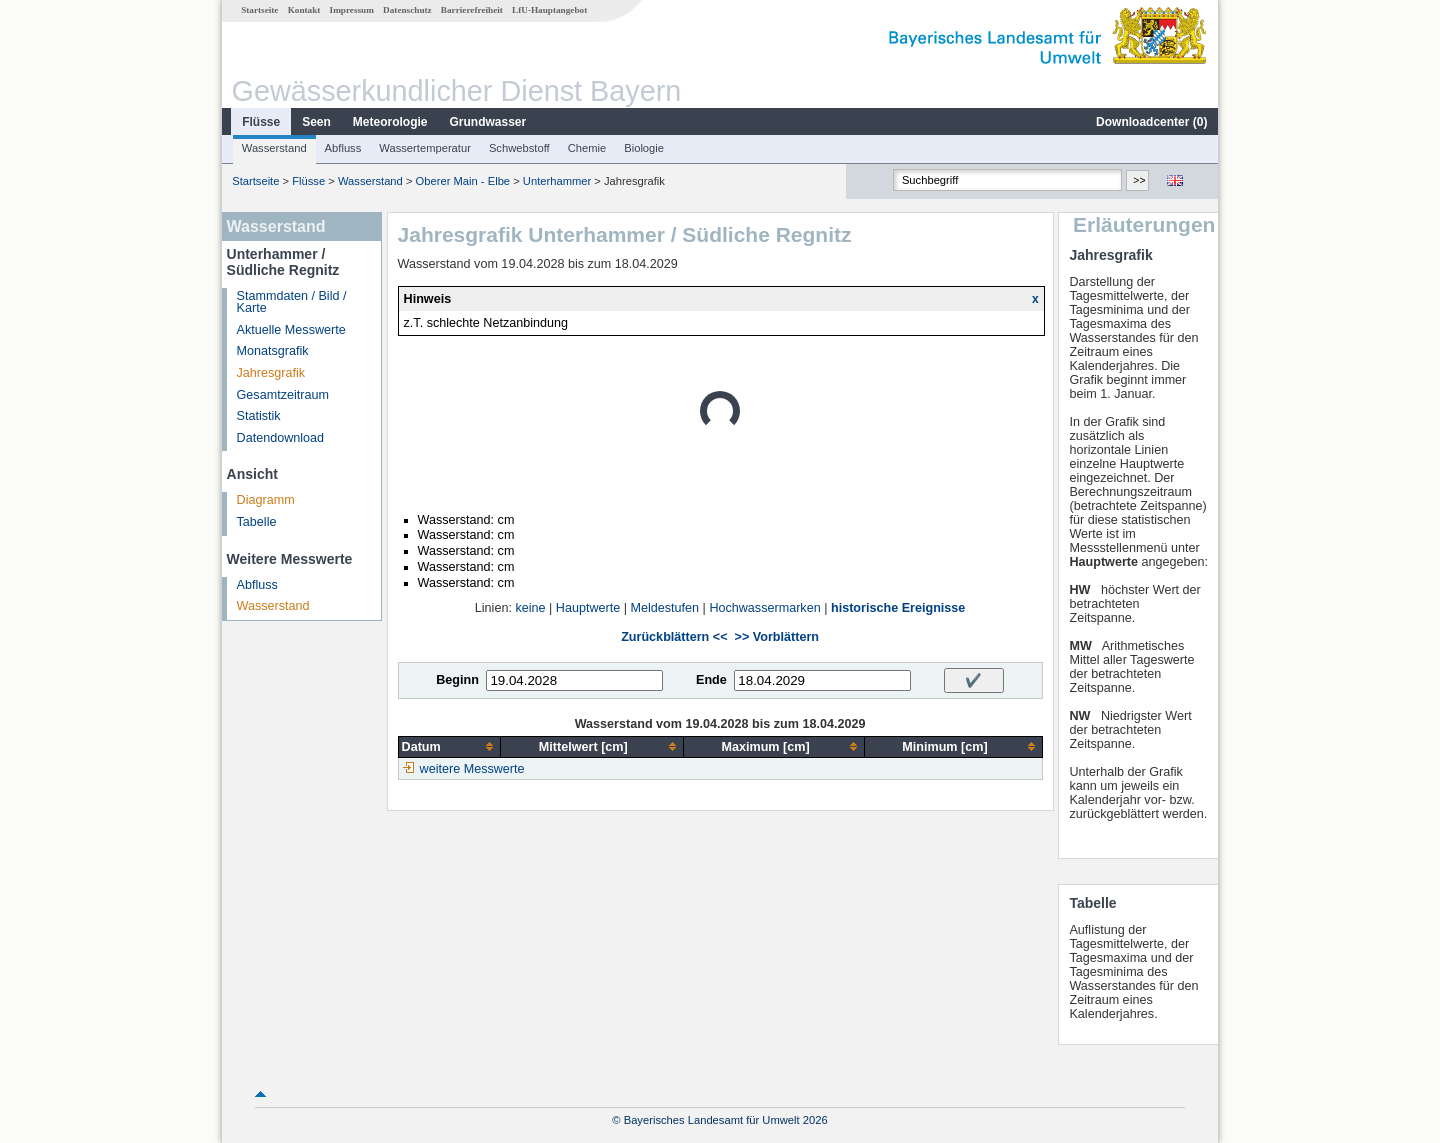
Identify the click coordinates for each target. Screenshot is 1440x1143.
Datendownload (281, 438)
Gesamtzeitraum (283, 395)
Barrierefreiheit (472, 10)
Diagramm (266, 500)
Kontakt (304, 10)
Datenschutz (407, 10)
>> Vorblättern (777, 637)
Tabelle (257, 522)
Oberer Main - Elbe (463, 181)
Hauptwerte (588, 608)
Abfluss (343, 148)
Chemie (587, 148)
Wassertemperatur (425, 148)
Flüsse (261, 122)
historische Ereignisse (898, 608)
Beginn (457, 680)
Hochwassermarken (764, 608)
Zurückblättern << (674, 637)
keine (530, 608)
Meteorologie (390, 122)
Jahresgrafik (271, 373)
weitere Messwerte (472, 769)
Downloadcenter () (1151, 122)
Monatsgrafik (273, 351)
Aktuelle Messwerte (291, 330)
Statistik (259, 416)
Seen (316, 122)
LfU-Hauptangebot (549, 10)
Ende (711, 680)
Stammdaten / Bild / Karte (292, 302)
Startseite (259, 10)
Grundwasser (488, 122)
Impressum (352, 10)
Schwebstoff (519, 148)
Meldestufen (664, 608)
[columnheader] (449, 746)
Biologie (644, 148)
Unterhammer (557, 181)
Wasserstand (274, 148)
